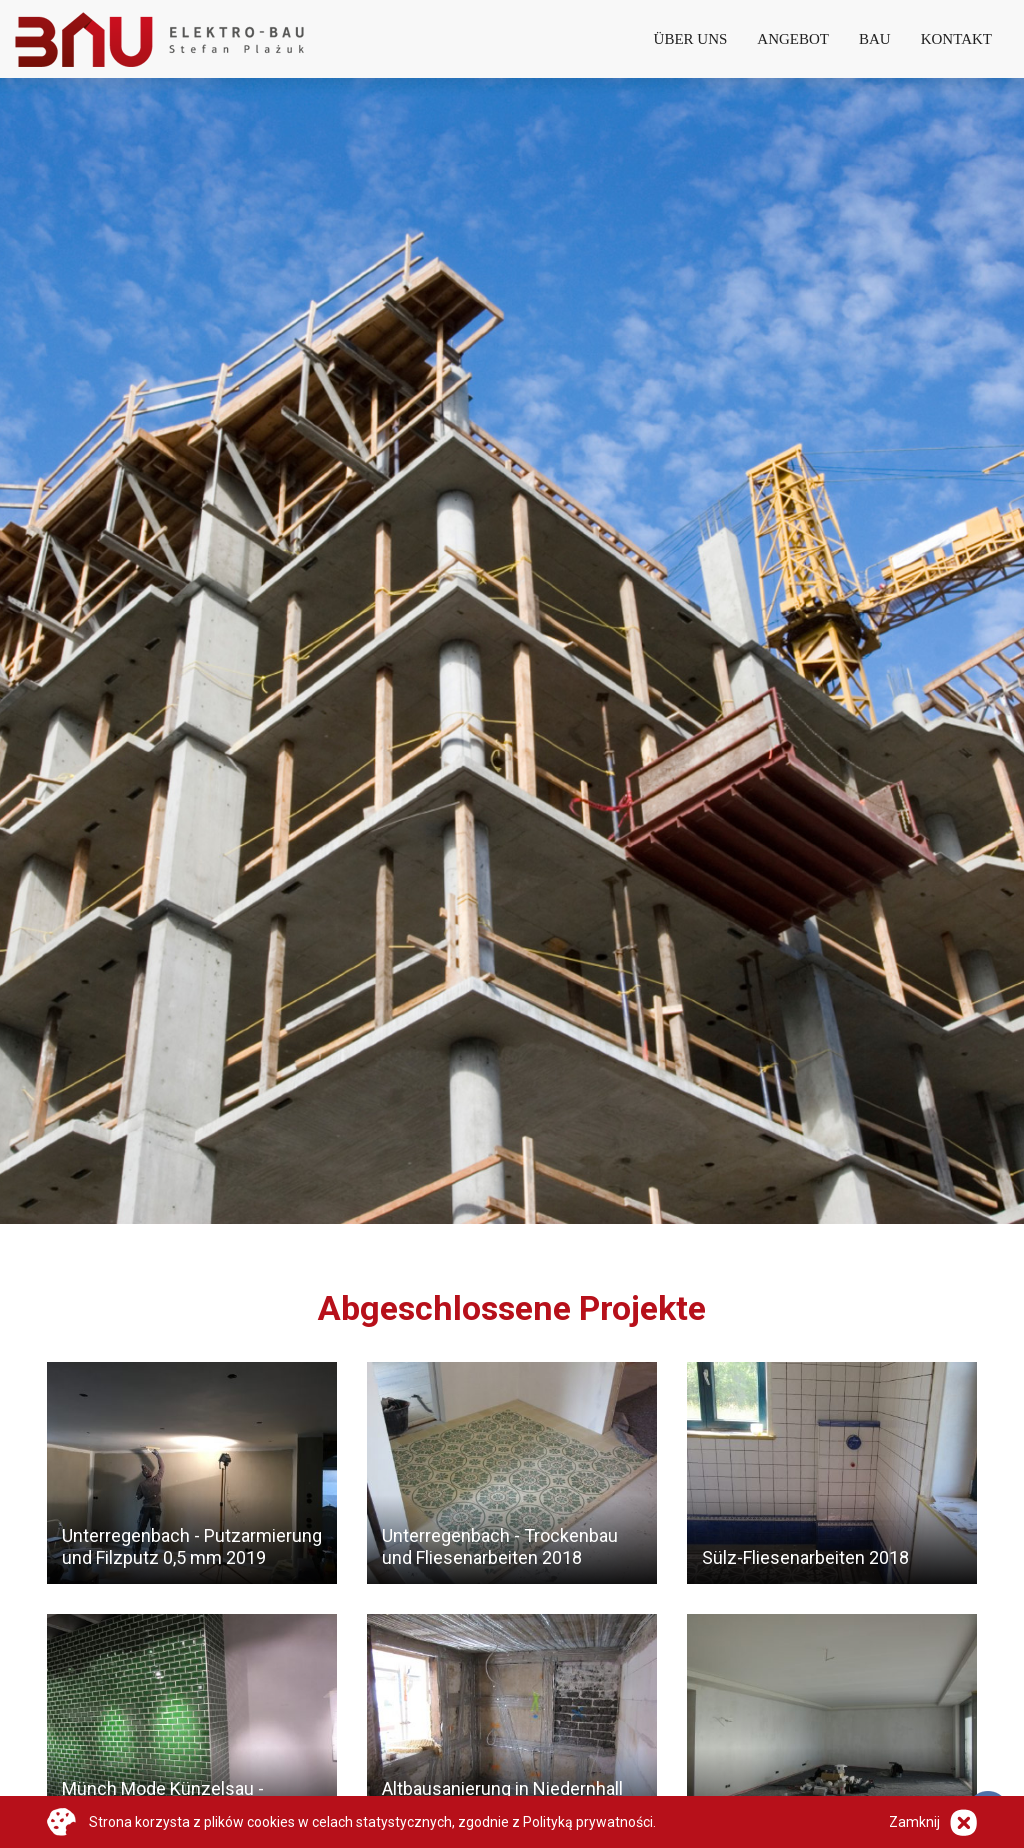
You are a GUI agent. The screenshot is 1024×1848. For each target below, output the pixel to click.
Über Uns (691, 39)
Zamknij (914, 1822)
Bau (875, 39)
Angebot (793, 39)
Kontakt (956, 39)
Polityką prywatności (588, 1822)
